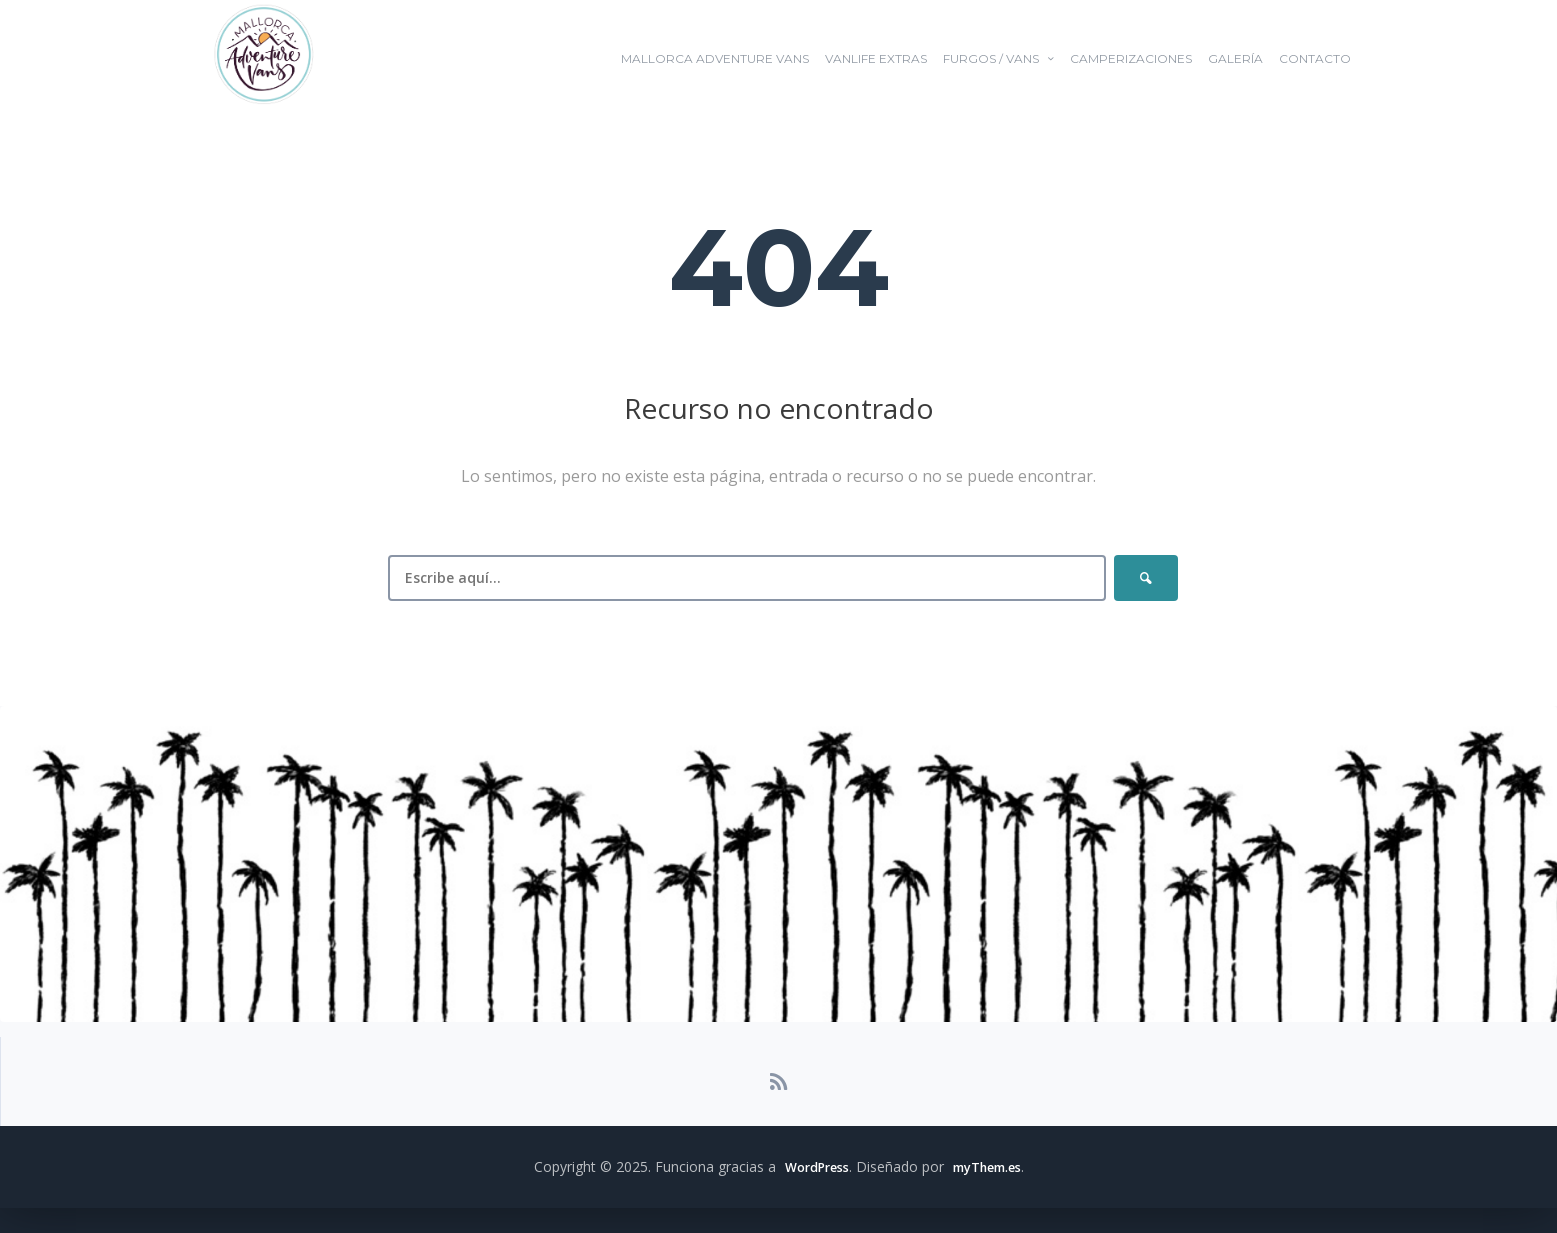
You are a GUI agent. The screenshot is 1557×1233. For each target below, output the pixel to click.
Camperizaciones (1131, 58)
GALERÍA (1235, 58)
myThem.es (991, 1191)
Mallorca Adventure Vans (715, 58)
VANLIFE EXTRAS (876, 58)
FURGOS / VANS (991, 58)
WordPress (809, 1191)
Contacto (1315, 58)
